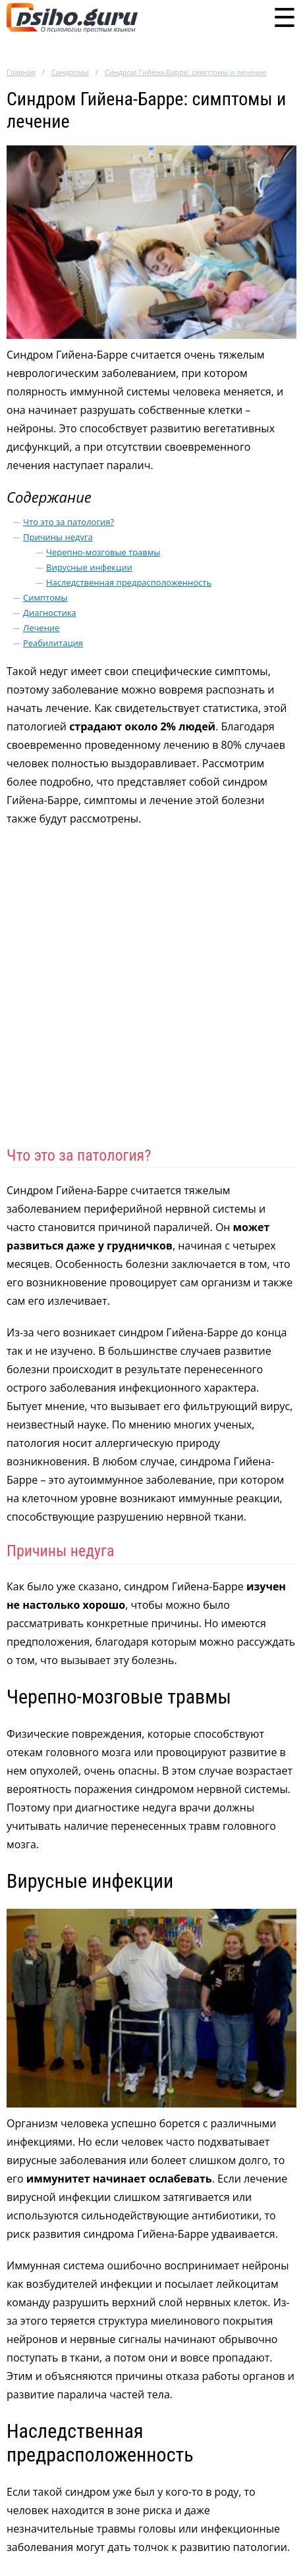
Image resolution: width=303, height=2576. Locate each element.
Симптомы (45, 597)
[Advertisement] (151, 992)
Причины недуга (58, 537)
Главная (21, 72)
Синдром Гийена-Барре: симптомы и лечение (186, 72)
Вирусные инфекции (89, 567)
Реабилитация (53, 643)
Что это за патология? (68, 522)
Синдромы (70, 72)
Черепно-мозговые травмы (103, 552)
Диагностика (49, 613)
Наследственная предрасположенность (128, 582)
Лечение (41, 628)
